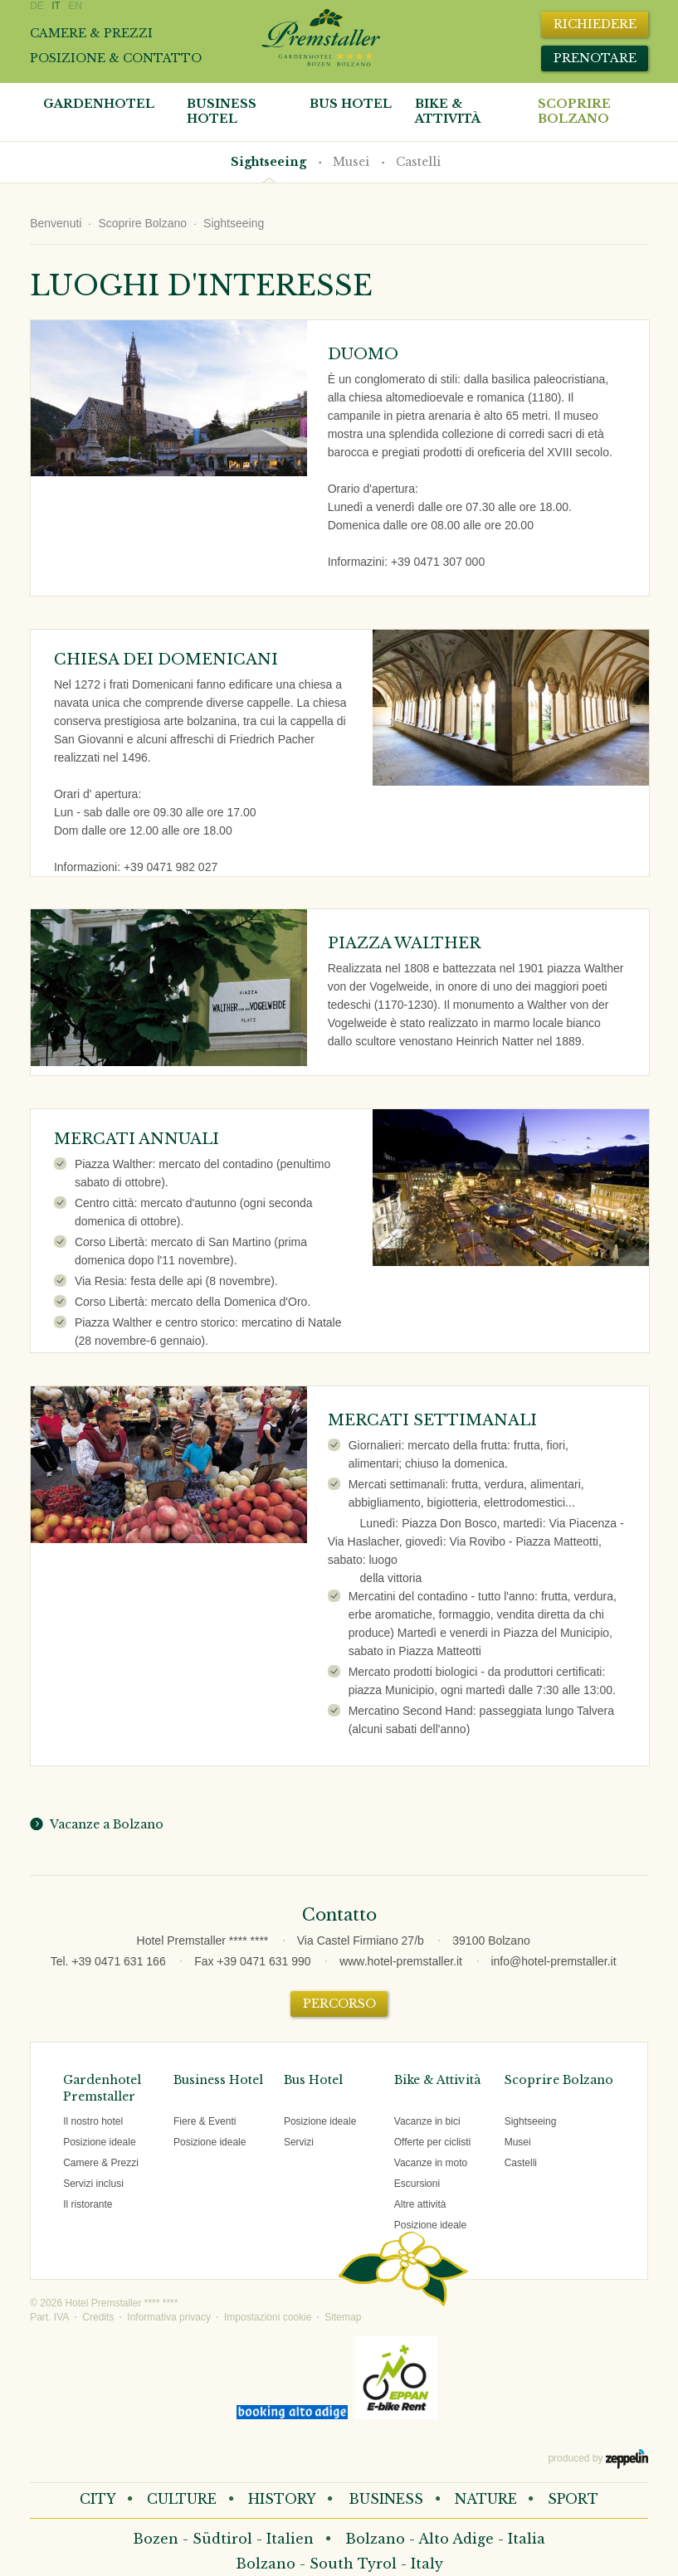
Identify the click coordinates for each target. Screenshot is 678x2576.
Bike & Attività (437, 2079)
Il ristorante (87, 2204)
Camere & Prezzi (101, 2163)
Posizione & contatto (116, 58)
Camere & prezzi (91, 33)
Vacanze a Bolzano (103, 1824)
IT (56, 6)
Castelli (418, 161)
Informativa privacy (169, 2317)
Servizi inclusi (93, 2183)
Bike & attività (447, 111)
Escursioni (417, 2183)
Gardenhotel (98, 103)
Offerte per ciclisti (432, 2142)
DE (37, 6)
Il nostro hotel (93, 2121)
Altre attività (420, 2204)
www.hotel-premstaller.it (400, 1961)
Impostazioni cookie (267, 2317)
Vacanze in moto (431, 2163)
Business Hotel (221, 111)
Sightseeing (268, 161)
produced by (597, 2459)
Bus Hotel (351, 103)
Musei (351, 161)
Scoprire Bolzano (574, 111)
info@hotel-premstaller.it (553, 1961)
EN (75, 6)
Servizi (299, 2142)
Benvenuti (55, 223)
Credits (98, 2317)
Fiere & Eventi (204, 2121)
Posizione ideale (99, 2142)
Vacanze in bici (427, 2121)
